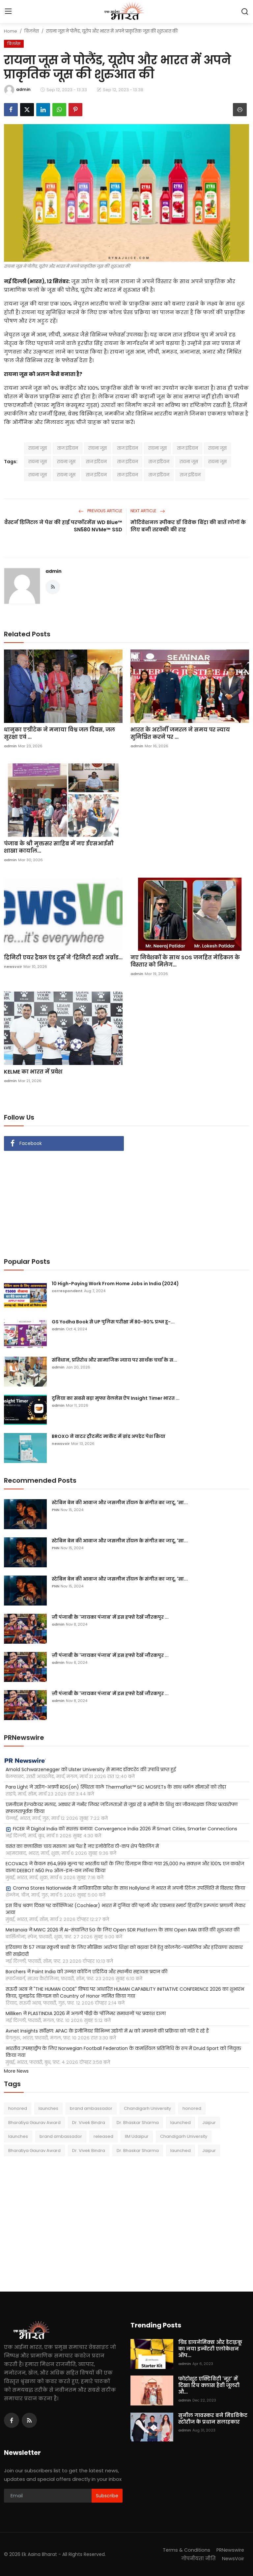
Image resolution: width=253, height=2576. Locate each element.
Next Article (147, 511)
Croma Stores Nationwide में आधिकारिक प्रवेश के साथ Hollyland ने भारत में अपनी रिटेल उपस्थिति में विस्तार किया (125, 1888)
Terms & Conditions (184, 2549)
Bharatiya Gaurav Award (34, 2122)
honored (17, 2108)
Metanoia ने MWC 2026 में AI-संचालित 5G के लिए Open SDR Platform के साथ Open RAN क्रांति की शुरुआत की (122, 1929)
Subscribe (107, 2495)
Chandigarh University (147, 2108)
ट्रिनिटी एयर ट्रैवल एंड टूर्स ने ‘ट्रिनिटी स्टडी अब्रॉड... (63, 957)
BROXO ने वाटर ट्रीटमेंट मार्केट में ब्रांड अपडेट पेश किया (108, 1436)
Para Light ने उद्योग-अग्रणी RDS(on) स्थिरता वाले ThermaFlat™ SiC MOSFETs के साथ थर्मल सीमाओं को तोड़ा (116, 1787)
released (103, 2136)
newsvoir (13, 966)
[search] (245, 11)
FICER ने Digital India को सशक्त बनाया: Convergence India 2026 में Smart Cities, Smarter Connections (121, 1828)
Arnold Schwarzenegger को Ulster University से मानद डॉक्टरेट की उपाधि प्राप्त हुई (91, 1769)
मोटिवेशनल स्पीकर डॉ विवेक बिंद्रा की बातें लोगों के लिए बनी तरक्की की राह (188, 526)
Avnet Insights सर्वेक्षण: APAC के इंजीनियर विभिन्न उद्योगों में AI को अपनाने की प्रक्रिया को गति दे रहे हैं (107, 2031)
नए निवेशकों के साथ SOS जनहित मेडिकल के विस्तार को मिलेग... (185, 961)
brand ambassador (91, 2108)
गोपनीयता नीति (197, 2558)
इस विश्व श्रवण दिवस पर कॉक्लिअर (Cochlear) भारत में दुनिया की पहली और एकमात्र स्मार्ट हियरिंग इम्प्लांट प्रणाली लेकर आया (125, 1909)
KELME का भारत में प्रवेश (33, 1072)
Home (10, 31)
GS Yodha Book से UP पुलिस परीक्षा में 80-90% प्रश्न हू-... (113, 1321)
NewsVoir (233, 2558)
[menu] (8, 11)
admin (53, 571)
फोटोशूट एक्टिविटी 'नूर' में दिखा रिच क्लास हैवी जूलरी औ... (208, 2385)
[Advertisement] (126, 1200)
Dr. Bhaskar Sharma (138, 2122)
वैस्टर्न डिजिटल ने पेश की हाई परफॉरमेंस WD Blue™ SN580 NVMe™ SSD (63, 526)
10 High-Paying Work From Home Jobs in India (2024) (115, 1283)
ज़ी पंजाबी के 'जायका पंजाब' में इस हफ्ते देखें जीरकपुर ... (110, 1617)
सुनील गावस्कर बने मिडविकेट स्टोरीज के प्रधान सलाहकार (212, 2418)
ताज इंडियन (67, 448)
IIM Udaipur (137, 2136)
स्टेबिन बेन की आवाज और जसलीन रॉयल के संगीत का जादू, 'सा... (120, 1502)
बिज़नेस (31, 31)
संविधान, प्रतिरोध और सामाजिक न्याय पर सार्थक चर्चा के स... (114, 1360)
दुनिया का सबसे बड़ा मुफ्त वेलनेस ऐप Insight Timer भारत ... (116, 1398)
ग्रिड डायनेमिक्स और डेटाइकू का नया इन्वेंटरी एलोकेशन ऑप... (210, 2349)
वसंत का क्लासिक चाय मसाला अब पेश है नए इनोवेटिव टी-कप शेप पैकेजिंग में (82, 1846)
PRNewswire (229, 2549)
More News (16, 2071)
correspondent (67, 1290)
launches (48, 2108)
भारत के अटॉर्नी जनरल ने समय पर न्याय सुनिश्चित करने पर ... (180, 733)
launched (180, 2122)
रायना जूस (37, 448)
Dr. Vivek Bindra (88, 2122)
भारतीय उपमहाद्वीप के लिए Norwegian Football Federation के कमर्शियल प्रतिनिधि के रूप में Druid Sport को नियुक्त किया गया (123, 2051)
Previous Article (100, 511)
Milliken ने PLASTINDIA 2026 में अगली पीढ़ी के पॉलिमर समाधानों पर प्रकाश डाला (86, 2013)
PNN (55, 1509)
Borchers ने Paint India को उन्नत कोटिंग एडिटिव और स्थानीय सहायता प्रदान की (86, 1971)
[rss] (29, 2420)
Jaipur (209, 2122)
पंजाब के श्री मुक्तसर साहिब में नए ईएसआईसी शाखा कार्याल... (59, 847)
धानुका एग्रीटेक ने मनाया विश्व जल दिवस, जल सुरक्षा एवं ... (59, 733)
